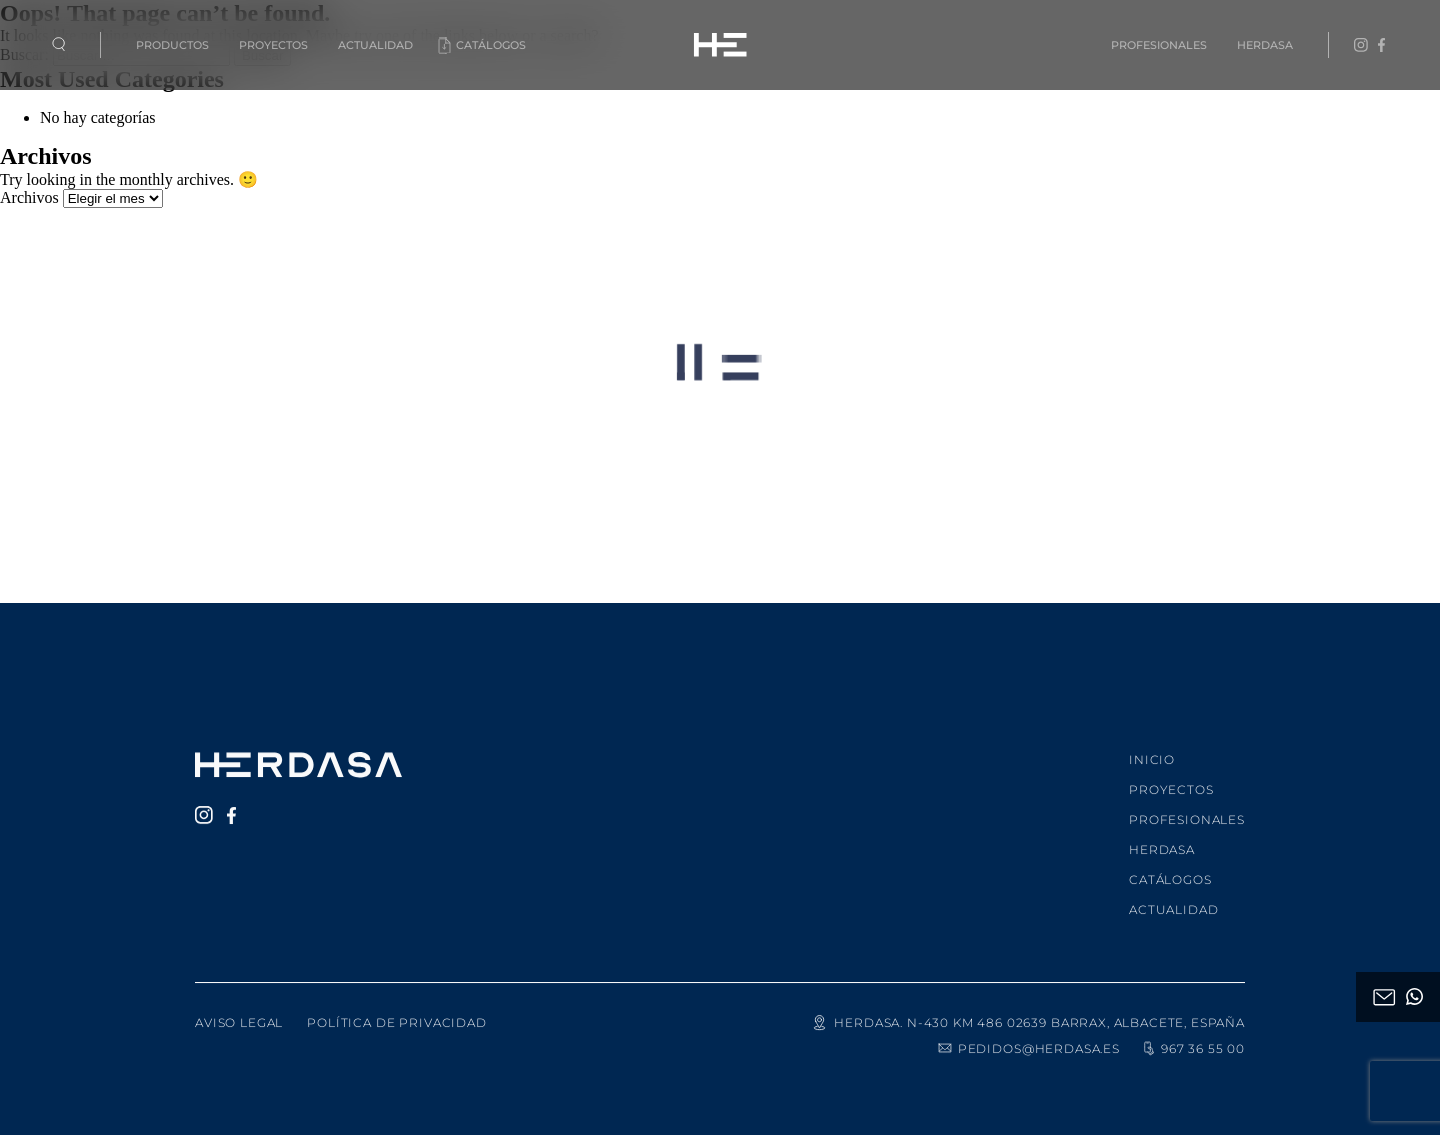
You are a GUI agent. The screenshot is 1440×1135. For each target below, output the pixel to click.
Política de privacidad (396, 1009)
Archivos (29, 197)
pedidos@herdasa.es (1028, 1035)
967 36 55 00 (1192, 1035)
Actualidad (375, 45)
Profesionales (1159, 45)
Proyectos (273, 45)
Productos (172, 45)
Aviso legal (239, 1009)
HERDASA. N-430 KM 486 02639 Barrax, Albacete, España (1027, 1009)
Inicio (1152, 746)
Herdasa (1265, 45)
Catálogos (491, 45)
